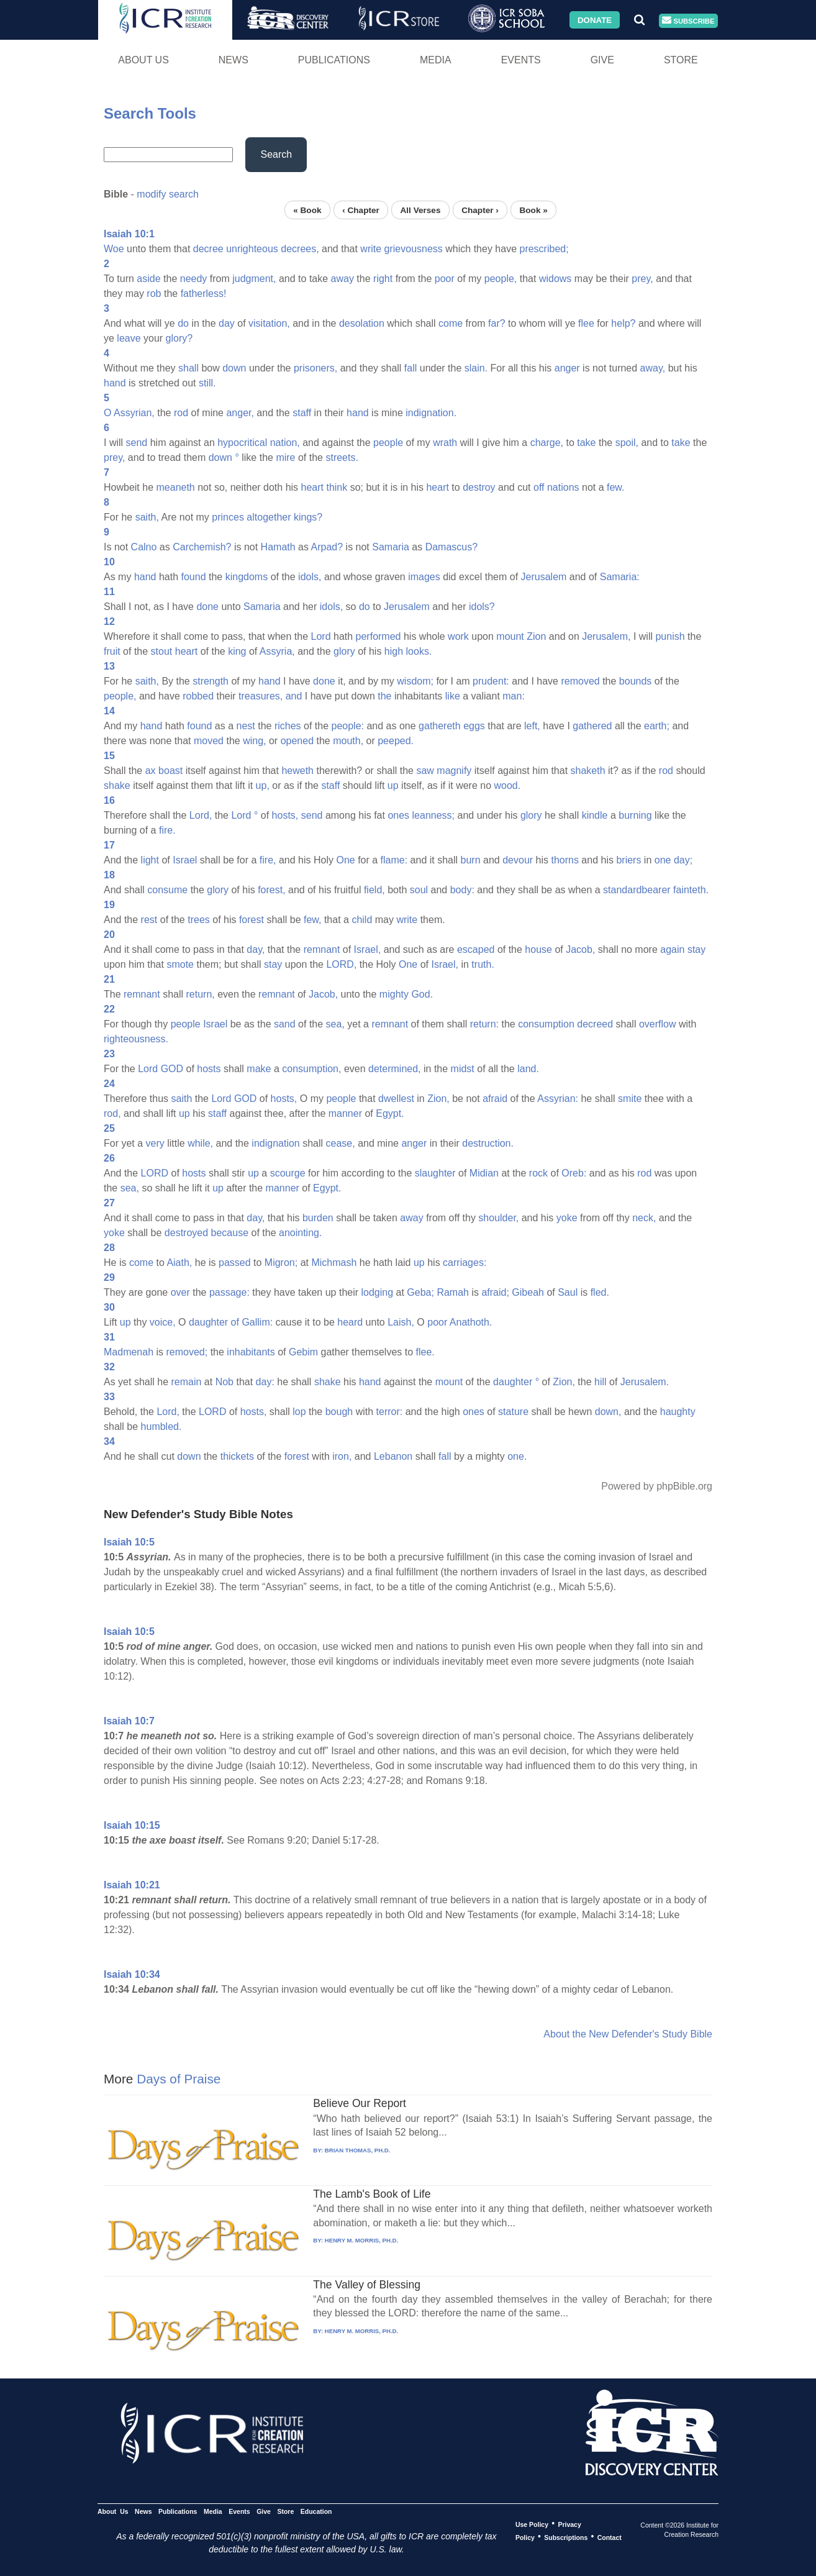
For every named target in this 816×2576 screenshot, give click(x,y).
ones (398, 815)
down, (608, 1411)
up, (263, 785)
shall (188, 368)
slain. (476, 368)
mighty (394, 994)
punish (669, 636)
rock (538, 1173)
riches (287, 726)
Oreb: (573, 1173)
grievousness (413, 248)
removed (580, 681)
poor (445, 278)
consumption (546, 1024)
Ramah (453, 1292)
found (193, 576)
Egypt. (390, 1113)
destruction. (488, 1143)
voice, (163, 1322)
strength (211, 681)
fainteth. (691, 890)
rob (154, 293)
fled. (600, 1292)
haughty (678, 1411)
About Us (143, 60)
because (230, 1232)
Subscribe (688, 21)
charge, (546, 442)
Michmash (333, 1262)
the (384, 696)
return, (200, 994)
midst (462, 1068)
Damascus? (451, 547)
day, (256, 949)
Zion (536, 636)
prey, (642, 278)
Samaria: (620, 576)
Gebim (303, 1352)
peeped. (396, 740)
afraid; (495, 1292)
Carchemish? (202, 547)
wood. (507, 785)
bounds (635, 681)
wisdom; (415, 681)
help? (623, 323)
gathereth (440, 726)
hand (115, 383)
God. (422, 994)
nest (246, 726)
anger (567, 368)
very (155, 1143)
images (424, 576)
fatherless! (204, 293)
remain (186, 1382)
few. (615, 487)
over (180, 1292)
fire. (167, 830)
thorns (564, 860)
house (538, 949)
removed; (187, 1352)
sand (285, 1024)
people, (500, 278)
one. (517, 1456)
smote (180, 964)
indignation (275, 1143)
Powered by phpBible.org (656, 1486)
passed (235, 1262)
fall (410, 368)
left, (532, 726)
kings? (308, 517)
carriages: (464, 1262)
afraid (495, 1098)
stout (162, 651)
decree (208, 248)
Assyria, (277, 651)
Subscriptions (565, 2537)
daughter (208, 1322)
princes (228, 517)
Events (521, 60)
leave (128, 338)
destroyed (186, 1232)
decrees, (300, 248)
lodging (377, 1292)
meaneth (175, 487)
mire (285, 457)
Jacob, (580, 949)
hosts (208, 1068)
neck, (644, 1218)
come (450, 323)
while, (200, 1143)
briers (628, 860)
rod (181, 412)
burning (635, 815)
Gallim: (257, 1322)
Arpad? (327, 547)
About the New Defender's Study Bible (627, 2034)
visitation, (269, 323)
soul (419, 890)
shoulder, (498, 1218)
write (370, 248)
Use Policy (531, 2524)
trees (199, 919)
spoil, (626, 442)
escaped (476, 949)
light (150, 860)
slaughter (435, 1173)
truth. (482, 964)
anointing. (300, 1232)
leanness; (433, 815)
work (458, 636)
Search (276, 154)
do (183, 323)
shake (117, 785)
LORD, (341, 964)
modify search (168, 194)
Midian (484, 1173)
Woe (114, 248)
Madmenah (128, 1352)
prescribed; (543, 248)
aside (148, 278)
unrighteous (252, 248)
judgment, (254, 278)
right (382, 278)
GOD (172, 1068)
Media (435, 60)
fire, (268, 860)
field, (374, 890)
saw (424, 770)
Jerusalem (544, 576)
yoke (567, 1218)
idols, (309, 576)
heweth (297, 770)
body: (462, 890)
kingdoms (246, 576)
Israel (185, 860)
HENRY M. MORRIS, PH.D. (361, 2240)
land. (528, 1068)
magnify (454, 770)
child (361, 919)
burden (317, 1218)
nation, (285, 442)
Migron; (281, 1262)
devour (517, 860)
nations (563, 487)
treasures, (260, 696)
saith (182, 1098)
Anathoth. (471, 1322)
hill (600, 1382)
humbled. (161, 1426)
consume (167, 890)
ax (150, 770)
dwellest (396, 1098)
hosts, (285, 815)
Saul (568, 1292)
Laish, (401, 1322)
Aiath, (179, 1262)
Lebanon (393, 1456)
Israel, (367, 949)
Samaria (390, 547)
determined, (394, 1068)
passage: (229, 1292)
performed (378, 636)
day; (683, 860)
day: (265, 1382)
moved (209, 740)
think (336, 487)
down (234, 368)
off (539, 487)
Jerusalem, (606, 636)
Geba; (420, 1292)
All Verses (421, 209)
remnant (322, 949)
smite (629, 1098)
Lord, (200, 815)
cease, (340, 1143)
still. (207, 383)
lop (299, 1411)
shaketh (588, 770)
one (663, 860)
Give (602, 60)
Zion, (438, 1098)
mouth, (348, 740)
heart (312, 487)
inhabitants (250, 1352)
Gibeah (528, 1292)
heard (350, 1322)
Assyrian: (557, 1098)
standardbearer (637, 890)
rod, (112, 1113)
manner (345, 1113)
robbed (198, 696)
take (586, 442)
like (452, 696)
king (237, 651)
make (259, 1068)
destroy (479, 487)
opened (297, 740)
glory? (179, 338)
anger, (239, 412)
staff (301, 412)
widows (555, 278)
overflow (657, 1024)
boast (170, 770)
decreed (595, 1024)
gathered (592, 726)
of (235, 1322)
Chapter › (480, 209)
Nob (224, 1382)
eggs (474, 726)
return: (484, 1024)
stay (696, 949)
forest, (271, 890)
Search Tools (150, 113)
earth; (656, 726)
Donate (595, 19)
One (345, 860)
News (233, 60)
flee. (425, 1352)
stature (513, 1411)
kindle (595, 815)
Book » (533, 209)
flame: (394, 860)
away (342, 278)
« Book (307, 209)
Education (316, 2511)
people (388, 442)
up (393, 785)
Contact (609, 2537)
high (393, 651)
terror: (389, 1411)
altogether (269, 517)
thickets (237, 1456)
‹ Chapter (360, 209)
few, (312, 919)
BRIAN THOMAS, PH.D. (358, 2150)
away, (653, 368)
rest (149, 919)
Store (681, 60)
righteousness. (136, 1039)
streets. (341, 457)
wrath (445, 442)
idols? (482, 606)
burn (471, 860)
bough (339, 1411)
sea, (335, 1024)
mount (510, 636)
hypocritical (242, 442)
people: (348, 726)
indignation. (431, 412)
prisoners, (315, 368)
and (294, 696)
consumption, (311, 1068)
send (137, 442)
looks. (419, 651)
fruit (112, 651)
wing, (254, 740)
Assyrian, (134, 412)
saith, (147, 517)
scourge (288, 1173)
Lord (321, 636)
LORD (154, 1173)
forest (251, 919)
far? (496, 323)
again (672, 949)
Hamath (278, 547)
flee (586, 323)
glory (344, 651)
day (227, 323)
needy (193, 278)
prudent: (491, 681)
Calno (144, 547)
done (207, 606)
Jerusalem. (644, 1382)
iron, (341, 1456)
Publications (334, 60)
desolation (361, 323)
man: (513, 696)
